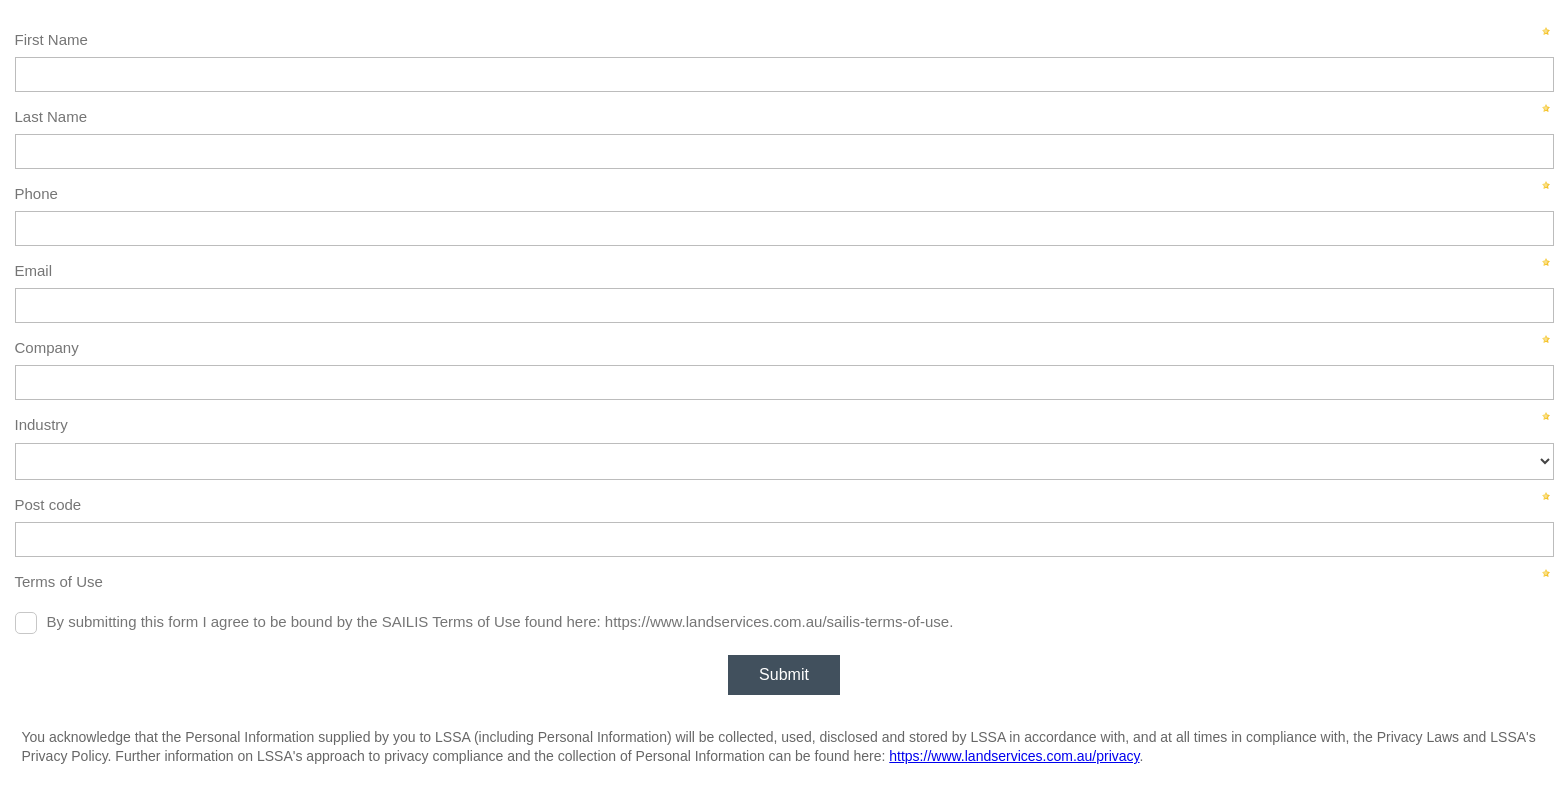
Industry (41, 424)
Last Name (51, 116)
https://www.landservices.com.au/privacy (1014, 756)
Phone (36, 193)
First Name (51, 39)
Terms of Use (59, 581)
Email (34, 270)
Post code (48, 504)
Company (47, 347)
